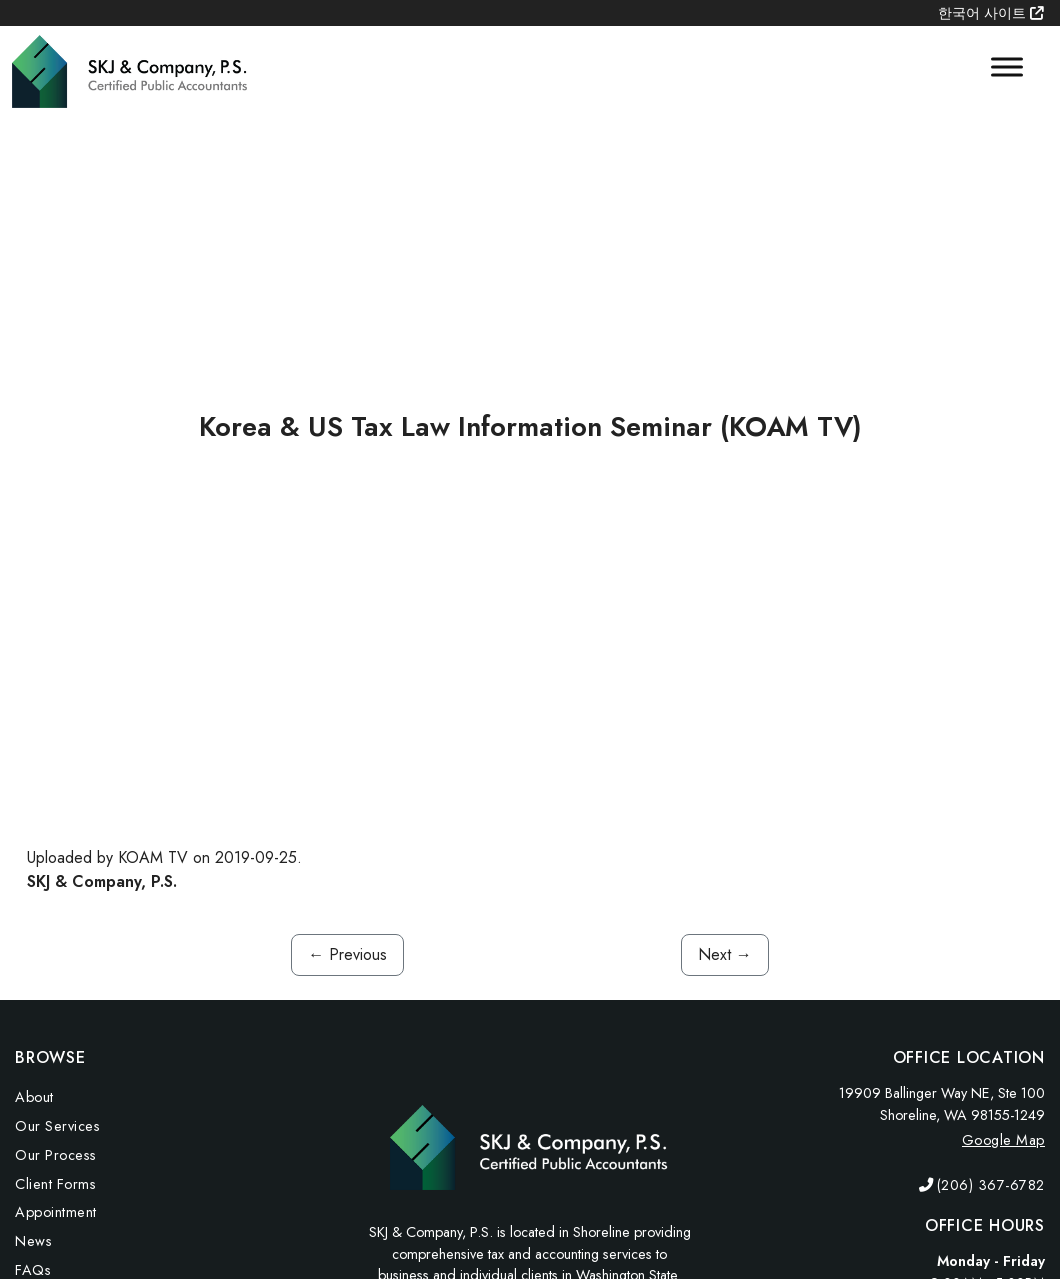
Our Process (56, 1155)
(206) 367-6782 (991, 1185)
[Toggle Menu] (1007, 67)
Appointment (56, 1212)
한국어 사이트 (991, 13)
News (33, 1241)
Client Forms (55, 1184)
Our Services (57, 1126)
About (34, 1097)
